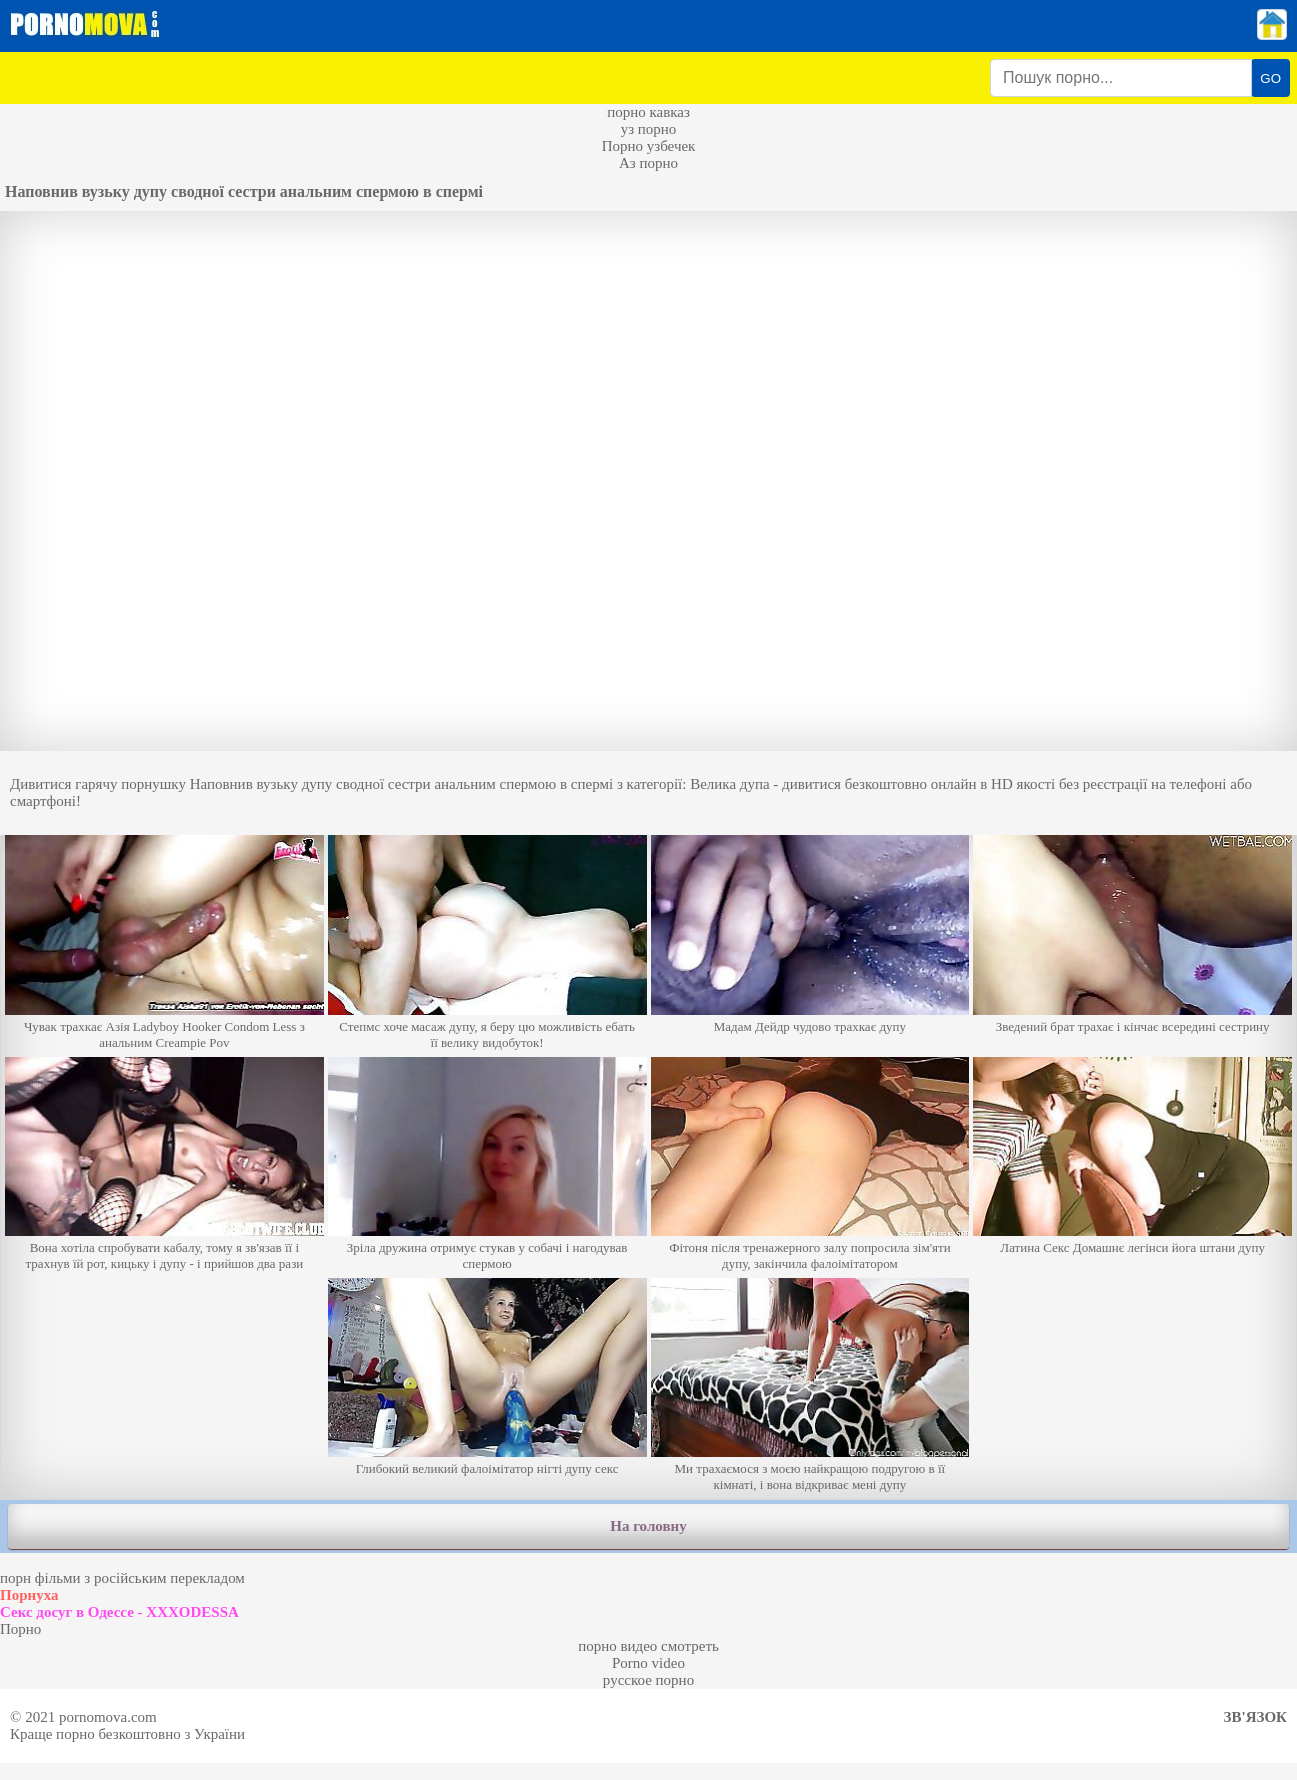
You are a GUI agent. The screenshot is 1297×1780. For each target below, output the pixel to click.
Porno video (648, 1663)
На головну (648, 1526)
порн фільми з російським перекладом (122, 1578)
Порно (20, 1629)
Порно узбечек (649, 146)
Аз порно (648, 163)
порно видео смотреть (648, 1646)
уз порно (649, 129)
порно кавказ (648, 112)
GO (1270, 78)
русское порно (648, 1680)
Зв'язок (1255, 1717)
